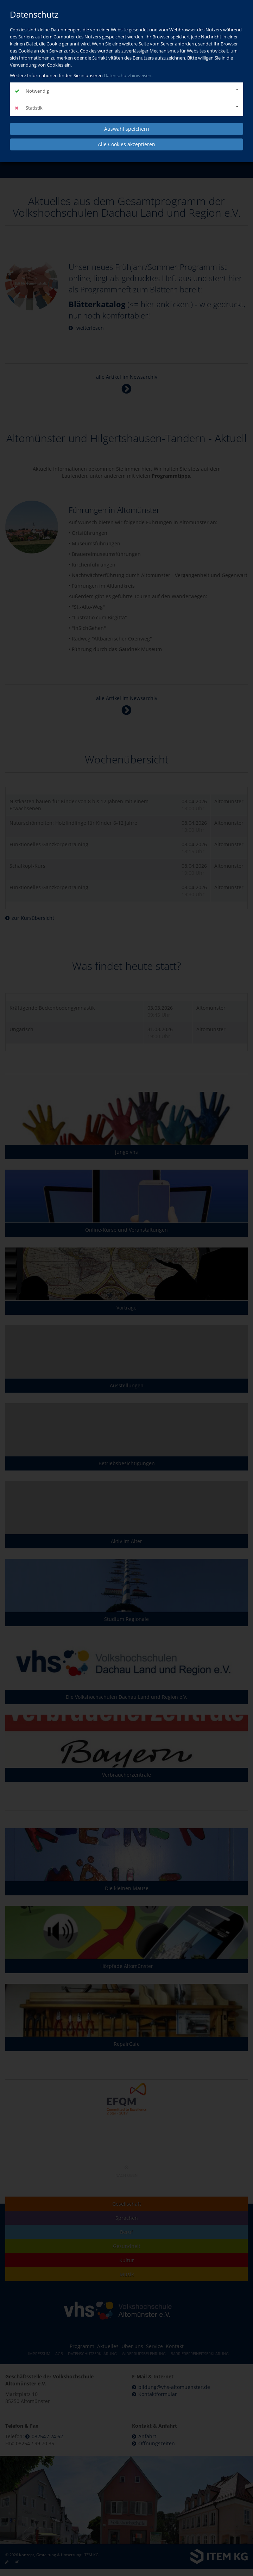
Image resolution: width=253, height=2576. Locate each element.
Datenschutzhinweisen (127, 75)
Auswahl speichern (126, 128)
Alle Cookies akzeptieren (126, 144)
